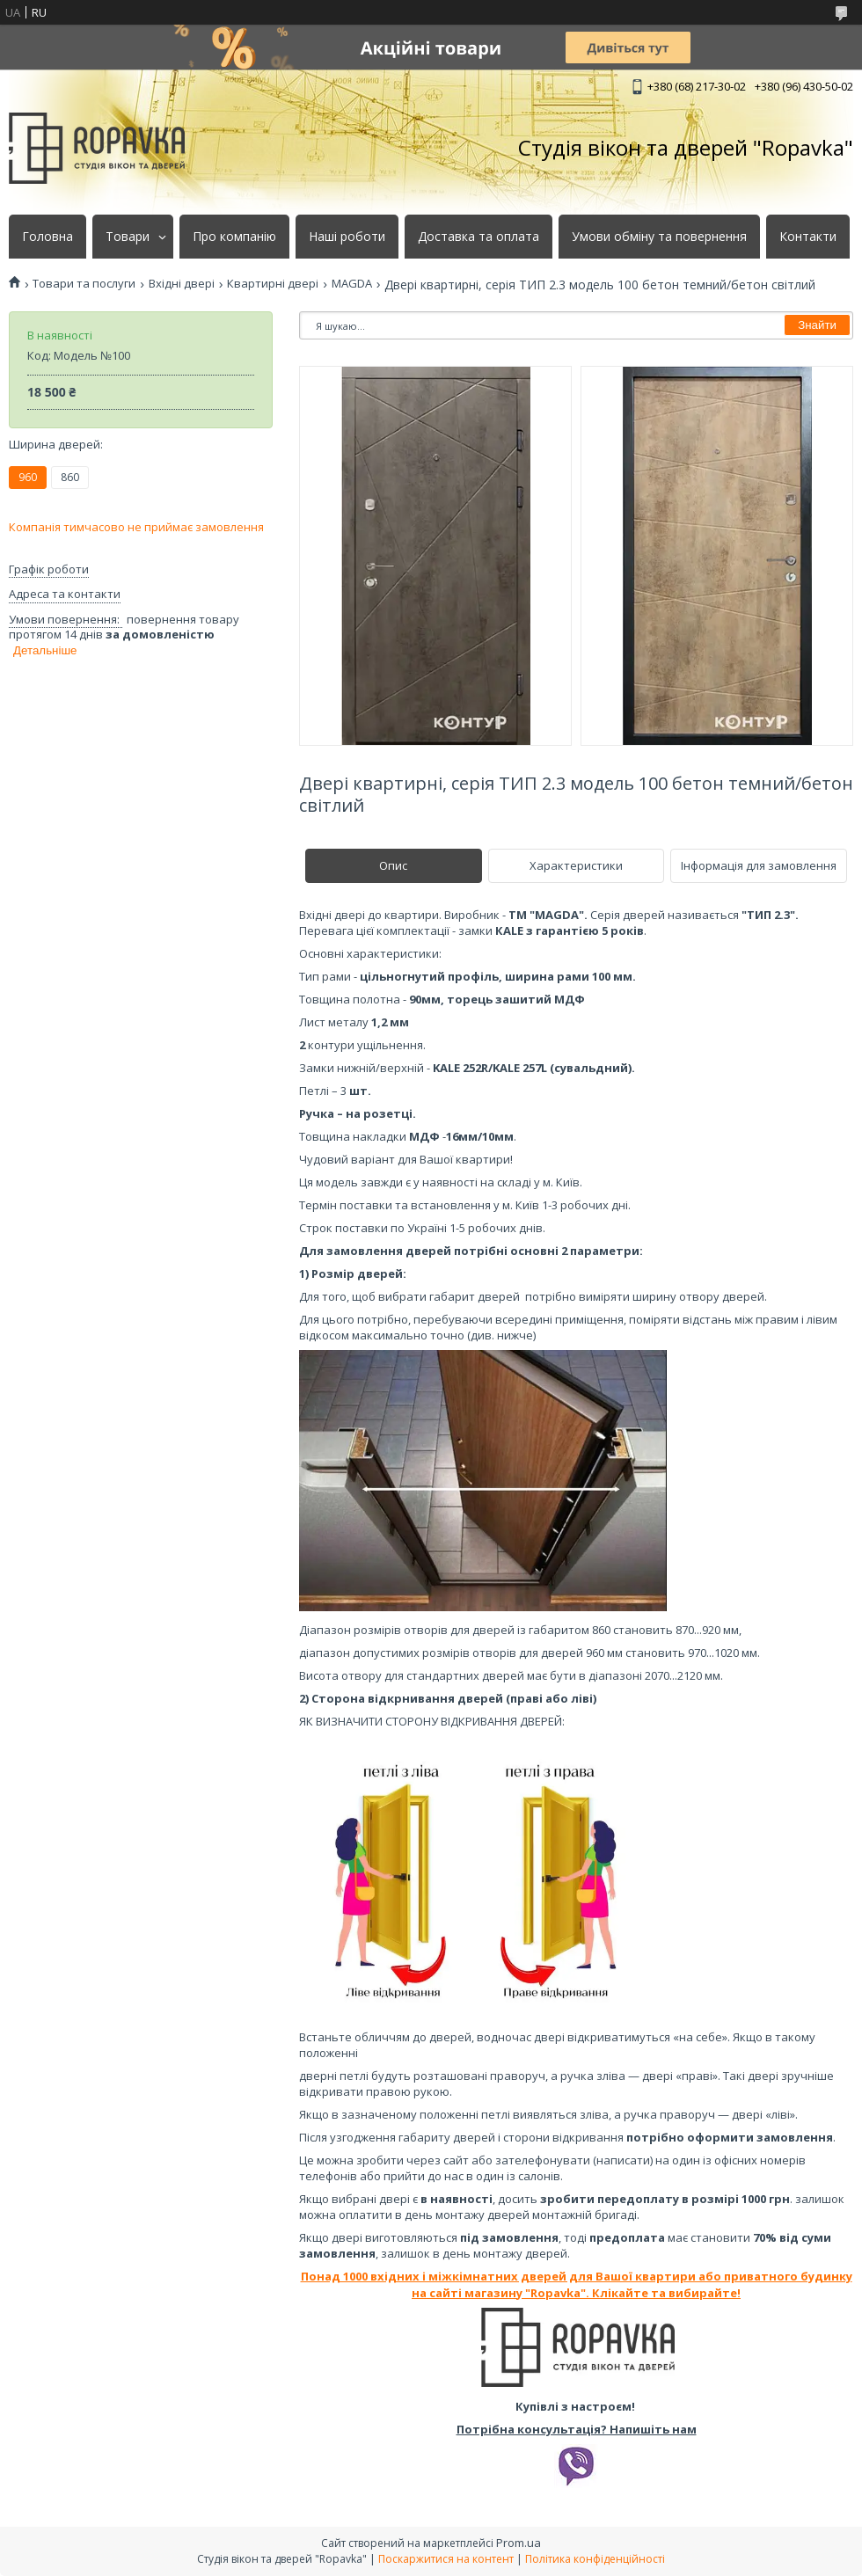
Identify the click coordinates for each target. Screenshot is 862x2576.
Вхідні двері (182, 283)
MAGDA (352, 283)
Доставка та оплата (478, 236)
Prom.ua (518, 2542)
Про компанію (234, 236)
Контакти (807, 236)
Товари (128, 236)
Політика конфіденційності (595, 2558)
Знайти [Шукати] (817, 325)
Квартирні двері (272, 283)
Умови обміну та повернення (659, 236)
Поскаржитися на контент (446, 2558)
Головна (47, 236)
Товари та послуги (84, 283)
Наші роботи (347, 236)
